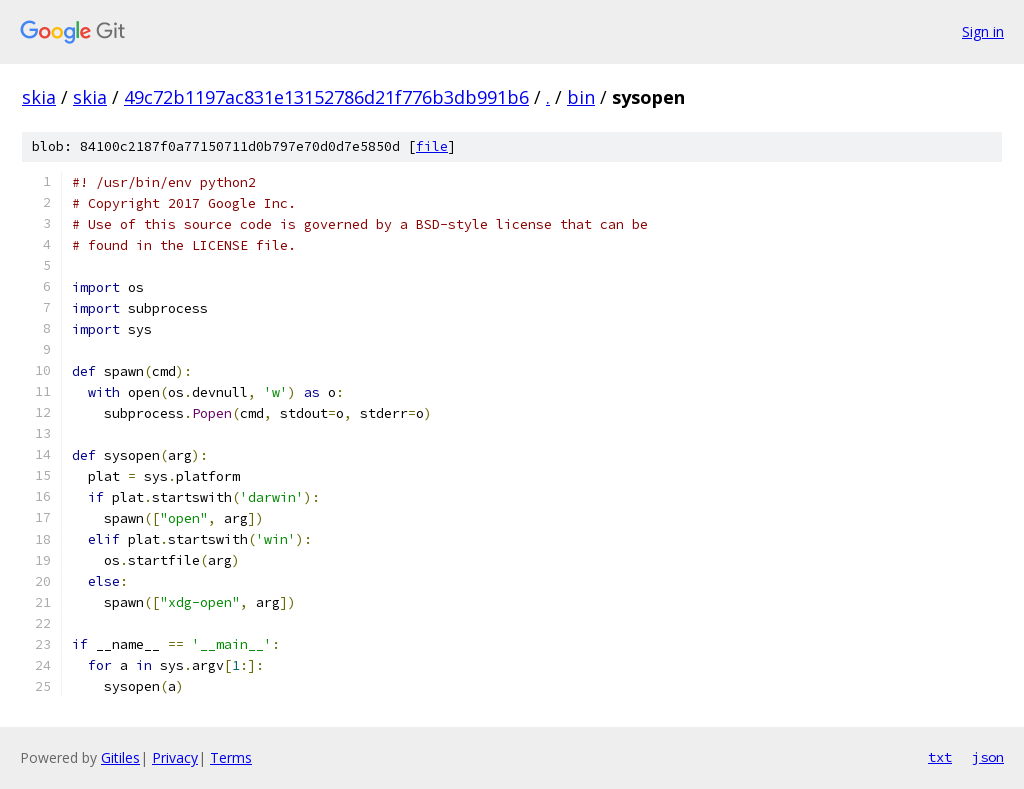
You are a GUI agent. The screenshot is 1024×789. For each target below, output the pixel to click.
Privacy (175, 757)
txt (940, 757)
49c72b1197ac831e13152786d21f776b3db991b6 (326, 97)
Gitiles (120, 757)
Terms (231, 757)
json (988, 757)
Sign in (983, 31)
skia (39, 97)
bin (581, 97)
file (432, 146)
